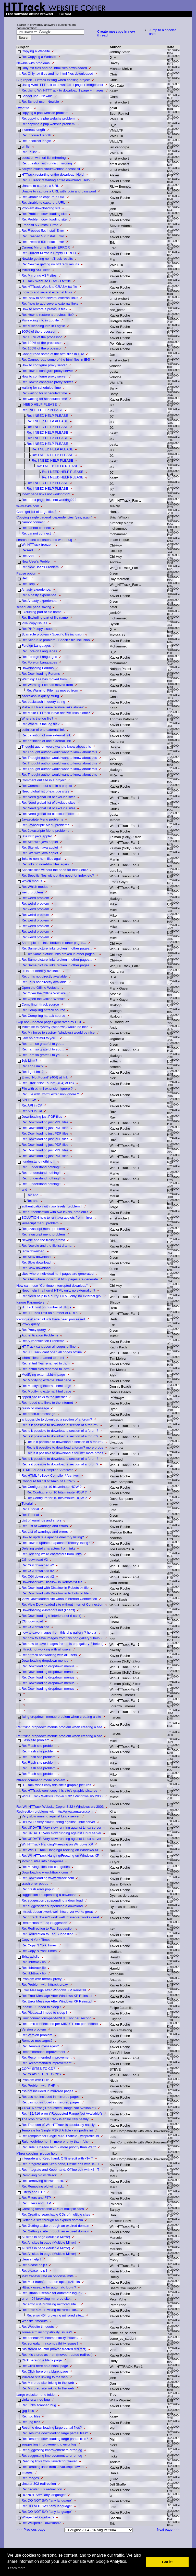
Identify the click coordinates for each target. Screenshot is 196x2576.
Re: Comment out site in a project (46, 786)
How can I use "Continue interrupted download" (52, 1285)
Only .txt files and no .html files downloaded (54, 68)
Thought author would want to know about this (56, 746)
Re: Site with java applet (39, 842)
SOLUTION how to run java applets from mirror (56, 1217)
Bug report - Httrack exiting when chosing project (53, 80)
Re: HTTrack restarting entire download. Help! (56, 180)
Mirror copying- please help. (37, 2153)
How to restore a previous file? (44, 309)
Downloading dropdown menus (44, 1660)
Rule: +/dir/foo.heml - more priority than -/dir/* (55, 2141)
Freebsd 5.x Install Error (39, 225)
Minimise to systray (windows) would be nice (54, 1027)
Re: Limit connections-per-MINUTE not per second (59, 2024)
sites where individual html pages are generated (57, 1274)
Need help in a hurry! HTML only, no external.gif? (58, 1290)
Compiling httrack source (40, 1004)
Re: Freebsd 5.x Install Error (42, 230)
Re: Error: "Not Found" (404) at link (47, 1083)
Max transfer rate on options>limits (47, 2276)
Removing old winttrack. (39, 2175)
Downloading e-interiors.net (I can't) (48, 1610)
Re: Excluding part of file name (44, 617)
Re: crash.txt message (38, 1414)
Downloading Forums (37, 668)
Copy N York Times (35, 1940)
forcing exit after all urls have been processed (50, 1319)
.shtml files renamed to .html (42, 1358)
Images (27, 2472)
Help (24, 578)
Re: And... (28, 556)
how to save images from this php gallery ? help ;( (58, 1632)
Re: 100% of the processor (41, 337)
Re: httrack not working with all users (49, 1655)
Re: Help (28, 584)
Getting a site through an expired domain (52, 2220)
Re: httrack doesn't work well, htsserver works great (60, 1917)
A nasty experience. (36, 589)
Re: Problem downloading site (44, 214)
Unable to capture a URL (40, 186)
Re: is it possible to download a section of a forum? (59, 1425)
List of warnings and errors (41, 1520)
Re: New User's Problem (40, 567)
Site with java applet (36, 836)
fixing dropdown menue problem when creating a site (61, 1717)
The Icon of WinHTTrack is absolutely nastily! (55, 2119)
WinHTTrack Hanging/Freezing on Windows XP (57, 1844)
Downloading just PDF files (41, 1116)
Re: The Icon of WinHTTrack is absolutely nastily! (58, 2125)
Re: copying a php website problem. (48, 118)
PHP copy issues (34, 623)
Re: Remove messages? (40, 2046)
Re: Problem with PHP (38, 2085)
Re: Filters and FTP (36, 2198)
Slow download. (33, 1251)
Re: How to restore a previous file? (47, 315)
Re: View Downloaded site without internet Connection (62, 1604)
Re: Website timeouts (37, 2326)
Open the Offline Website (40, 988)
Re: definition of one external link (46, 735)
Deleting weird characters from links (48, 1548)
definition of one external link (43, 730)
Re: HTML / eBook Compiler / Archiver (50, 1475)
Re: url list (28, 152)
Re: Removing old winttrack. (42, 2181)
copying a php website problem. (45, 113)
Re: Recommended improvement (46, 2057)
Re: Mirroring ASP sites (39, 275)
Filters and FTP (33, 2192)
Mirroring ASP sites (35, 270)
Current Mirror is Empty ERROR (45, 247)
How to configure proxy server (44, 365)
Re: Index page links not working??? (48, 500)
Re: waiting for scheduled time (44, 393)
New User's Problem (36, 561)
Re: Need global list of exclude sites (48, 797)
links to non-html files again (42, 859)
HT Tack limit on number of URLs (46, 1307)
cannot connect (32, 522)
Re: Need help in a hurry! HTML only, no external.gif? (61, 1296)
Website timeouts (34, 2321)
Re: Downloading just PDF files (44, 1122)
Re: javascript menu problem (43, 1229)
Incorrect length (33, 130)
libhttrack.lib (30, 1956)
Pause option (26, 573)
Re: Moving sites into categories (45, 1867)
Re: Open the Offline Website (43, 993)
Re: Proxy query (33, 1330)
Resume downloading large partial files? (51, 2427)
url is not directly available (40, 971)
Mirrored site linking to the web (44, 2377)
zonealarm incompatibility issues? (46, 2332)
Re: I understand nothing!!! (41, 1167)
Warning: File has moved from (44, 679)
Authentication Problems (39, 1335)
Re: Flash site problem (38, 1746)
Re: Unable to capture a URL (43, 197)
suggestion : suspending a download (49, 1895)
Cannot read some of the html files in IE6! (52, 354)
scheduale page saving (33, 607)
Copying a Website (35, 51)
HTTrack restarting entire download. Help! (52, 174)
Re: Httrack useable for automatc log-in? (51, 2293)
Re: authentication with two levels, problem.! (54, 1212)
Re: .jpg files (30, 2416)
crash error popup (34, 1883)
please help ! (31, 2259)
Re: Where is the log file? (40, 724)
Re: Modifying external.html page (46, 1380)
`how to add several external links (46, 292)
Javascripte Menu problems (42, 819)
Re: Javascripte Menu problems (45, 825)
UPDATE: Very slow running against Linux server (58, 1822)
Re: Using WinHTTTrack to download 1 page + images (62, 90)
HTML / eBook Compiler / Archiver (47, 1470)
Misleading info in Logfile (40, 320)
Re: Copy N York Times (39, 1945)
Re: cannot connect (36, 528)
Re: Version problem (36, 2035)
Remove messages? (37, 2040)
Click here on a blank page (41, 2360)
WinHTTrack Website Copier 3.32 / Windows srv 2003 (62, 1796)
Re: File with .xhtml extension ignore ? (50, 1094)
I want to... (24, 108)
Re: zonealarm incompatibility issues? (49, 2338)
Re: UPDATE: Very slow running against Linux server (61, 1827)
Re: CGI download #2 (37, 1565)
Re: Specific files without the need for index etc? (57, 875)
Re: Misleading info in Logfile (43, 326)
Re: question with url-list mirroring (46, 163)
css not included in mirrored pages (47, 2091)
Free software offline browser (29, 14)
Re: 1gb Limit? (32, 1066)
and (24, 1189)
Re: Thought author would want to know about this (59, 752)
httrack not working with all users (46, 1649)
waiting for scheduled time (41, 387)
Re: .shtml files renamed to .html (45, 1363)
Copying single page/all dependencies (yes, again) (54, 517)
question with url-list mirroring (43, 158)
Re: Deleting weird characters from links (51, 1554)
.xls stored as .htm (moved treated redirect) (53, 2349)
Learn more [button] (16, 2568)
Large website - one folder (36, 2395)
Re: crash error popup (38, 1889)
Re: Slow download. (36, 1257)
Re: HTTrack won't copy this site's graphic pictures (59, 1790)
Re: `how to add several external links (49, 298)
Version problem (33, 2029)
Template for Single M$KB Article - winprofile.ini (57, 2130)
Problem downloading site (40, 208)
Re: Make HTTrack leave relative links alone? (55, 713)
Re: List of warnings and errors (44, 1526)
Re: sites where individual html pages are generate (59, 1279)
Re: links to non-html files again (45, 864)
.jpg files (27, 2411)
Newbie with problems (33, 63)
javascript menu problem (39, 1223)
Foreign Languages (36, 645)
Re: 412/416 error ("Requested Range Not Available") (61, 2113)
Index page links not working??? (45, 494)
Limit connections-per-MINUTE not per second (56, 2018)
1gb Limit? (29, 1060)
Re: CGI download (35, 1627)
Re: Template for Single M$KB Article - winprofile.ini (60, 2136)
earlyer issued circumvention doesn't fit (50, 169)
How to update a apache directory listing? (52, 1537)
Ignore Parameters (30, 1302)
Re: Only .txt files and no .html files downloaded (57, 73)
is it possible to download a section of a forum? (56, 1419)
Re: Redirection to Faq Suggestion (47, 1928)
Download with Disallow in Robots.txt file (51, 1582)
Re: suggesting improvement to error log (51, 2450)
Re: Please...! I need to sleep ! (44, 2012)
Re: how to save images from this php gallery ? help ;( (62, 1638)
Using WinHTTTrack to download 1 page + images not (62, 85)
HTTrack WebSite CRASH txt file (46, 281)
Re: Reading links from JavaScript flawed (52, 2467)
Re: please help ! (34, 2265)
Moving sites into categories (42, 1861)
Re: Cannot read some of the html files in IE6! (55, 359)
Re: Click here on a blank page (44, 2366)
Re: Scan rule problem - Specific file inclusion (55, 640)
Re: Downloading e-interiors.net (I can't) (51, 1616)
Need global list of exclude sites (45, 791)
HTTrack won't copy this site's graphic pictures (56, 1785)
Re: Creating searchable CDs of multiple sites (55, 2214)
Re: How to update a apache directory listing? (55, 1543)
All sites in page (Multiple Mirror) (45, 2237)
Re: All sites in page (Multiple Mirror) (48, 2242)
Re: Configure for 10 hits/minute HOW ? (51, 1487)
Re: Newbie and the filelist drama (46, 1245)
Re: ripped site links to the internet (47, 1402)
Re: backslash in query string (43, 702)
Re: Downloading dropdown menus (47, 1666)
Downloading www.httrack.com (44, 1872)
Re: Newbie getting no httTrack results (50, 264)
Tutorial (27, 1503)
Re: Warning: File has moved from (47, 685)
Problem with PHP (35, 2080)
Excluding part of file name (41, 612)
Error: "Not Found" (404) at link (44, 1077)
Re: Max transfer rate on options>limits (50, 2282)
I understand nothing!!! (38, 1161)
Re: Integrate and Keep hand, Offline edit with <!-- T (60, 2164)
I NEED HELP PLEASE (39, 404)
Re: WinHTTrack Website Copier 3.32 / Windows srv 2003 (60, 1807)
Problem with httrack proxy (41, 1979)
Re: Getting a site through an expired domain (55, 2226)
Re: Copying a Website (38, 57)
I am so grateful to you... (39, 1038)
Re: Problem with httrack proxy (44, 1984)
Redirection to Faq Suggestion (44, 1923)
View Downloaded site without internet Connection (59, 1599)
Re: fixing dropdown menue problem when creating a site (59, 1727)
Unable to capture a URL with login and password (58, 191)
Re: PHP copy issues (37, 629)
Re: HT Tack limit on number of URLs (49, 1313)
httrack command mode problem (40, 1780)
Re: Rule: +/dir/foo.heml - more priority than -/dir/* (58, 2147)
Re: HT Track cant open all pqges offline (51, 1352)
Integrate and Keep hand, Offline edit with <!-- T (57, 2158)
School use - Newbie (37, 96)
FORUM (65, 14)
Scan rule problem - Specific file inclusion (52, 634)
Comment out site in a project (43, 780)
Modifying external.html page (43, 1374)
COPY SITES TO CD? (38, 2069)
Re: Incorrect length (36, 135)
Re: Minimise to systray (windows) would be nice (58, 1032)
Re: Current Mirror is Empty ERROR (48, 253)
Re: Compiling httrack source (43, 1010)
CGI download (32, 1621)
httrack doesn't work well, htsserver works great (57, 1912)
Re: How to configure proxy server (47, 371)
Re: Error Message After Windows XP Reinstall (56, 1996)
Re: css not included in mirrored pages (50, 2097)
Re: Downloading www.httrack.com (47, 1878)
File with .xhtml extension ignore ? (47, 1088)
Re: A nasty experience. (39, 595)
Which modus (31, 881)
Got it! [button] (167, 2562)
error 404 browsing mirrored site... (46, 2298)
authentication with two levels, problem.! (51, 1206)
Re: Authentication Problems (42, 1341)
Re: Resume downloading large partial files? (54, 2433)
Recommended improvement (43, 2052)
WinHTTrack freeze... (37, 545)
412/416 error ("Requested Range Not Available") (58, 2108)
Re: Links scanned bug (38, 2405)
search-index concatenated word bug (44, 540)
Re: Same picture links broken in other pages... (56, 948)
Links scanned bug (35, 2399)
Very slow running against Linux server (50, 1816)
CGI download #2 (34, 1560)
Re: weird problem (35, 898)
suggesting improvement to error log (48, 2444)
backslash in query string (40, 696)
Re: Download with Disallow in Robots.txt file (55, 1588)
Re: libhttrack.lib (33, 1962)
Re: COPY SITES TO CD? (41, 2074)
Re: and (33, 1195)
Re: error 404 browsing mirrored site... (50, 2304)
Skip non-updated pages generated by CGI (48, 1022)
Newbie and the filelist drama (43, 1240)
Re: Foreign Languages (39, 651)
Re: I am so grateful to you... (42, 1044)
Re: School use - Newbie (40, 101)
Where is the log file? (37, 718)
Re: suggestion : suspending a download (52, 1900)
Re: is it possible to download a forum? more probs (65, 1447)
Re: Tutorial (30, 1509)
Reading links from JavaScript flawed (49, 2461)
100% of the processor (38, 331)
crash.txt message (35, 1408)
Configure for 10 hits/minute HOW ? (48, 1481)
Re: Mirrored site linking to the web (47, 2383)
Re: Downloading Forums (40, 673)
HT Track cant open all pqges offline (48, 1346)
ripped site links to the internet (44, 1397)
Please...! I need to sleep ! (41, 2007)
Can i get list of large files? (36, 512)
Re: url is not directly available (44, 976)
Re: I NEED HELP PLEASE (42, 410)
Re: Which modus (34, 887)
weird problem (32, 892)
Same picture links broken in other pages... (53, 943)
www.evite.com (27, 506)
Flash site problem (35, 1740)
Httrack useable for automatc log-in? (48, 2287)
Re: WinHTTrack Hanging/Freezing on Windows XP (60, 1850)
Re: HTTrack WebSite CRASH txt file (49, 287)
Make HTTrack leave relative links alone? (52, 707)
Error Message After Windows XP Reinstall (53, 1990)
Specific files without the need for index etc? (54, 870)
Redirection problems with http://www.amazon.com (54, 1811)
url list (25, 146)
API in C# (28, 1100)
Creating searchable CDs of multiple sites (52, 2209)
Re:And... (28, 550)
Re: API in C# (31, 1105)
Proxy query (30, 1324)
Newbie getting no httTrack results (47, 259)
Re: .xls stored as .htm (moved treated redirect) (57, 2355)
